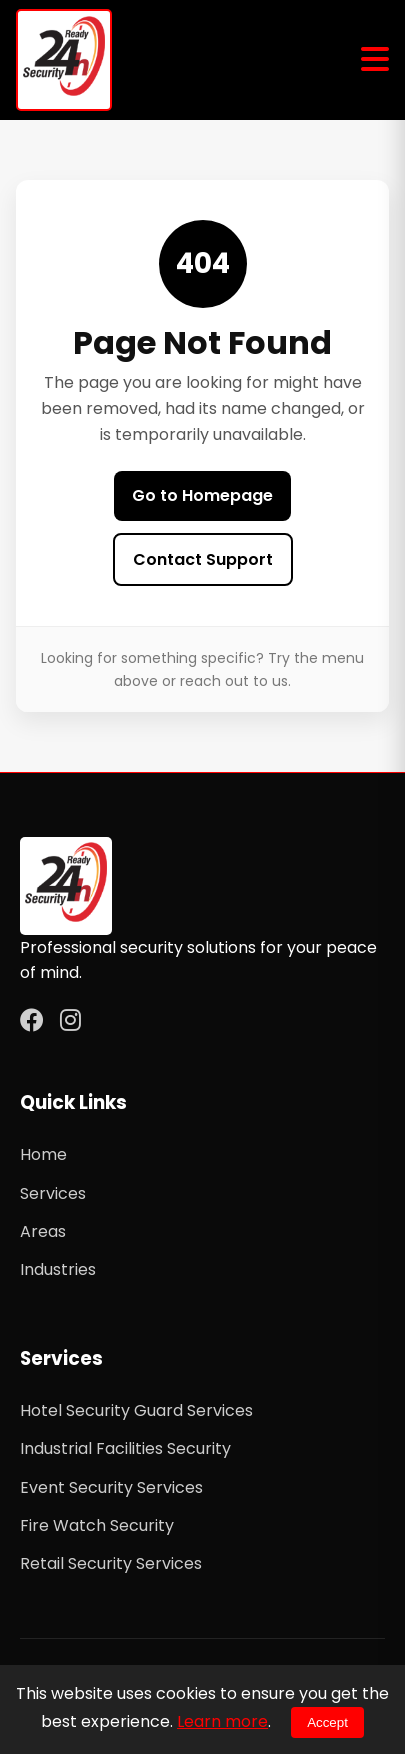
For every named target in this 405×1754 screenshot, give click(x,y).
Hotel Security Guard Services (136, 1410)
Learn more (222, 1721)
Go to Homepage (202, 495)
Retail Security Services (111, 1563)
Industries (58, 1269)
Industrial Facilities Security (125, 1448)
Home (43, 1154)
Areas (43, 1231)
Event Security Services (111, 1487)
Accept (327, 1722)
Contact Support (203, 559)
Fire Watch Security (97, 1525)
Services (53, 1193)
